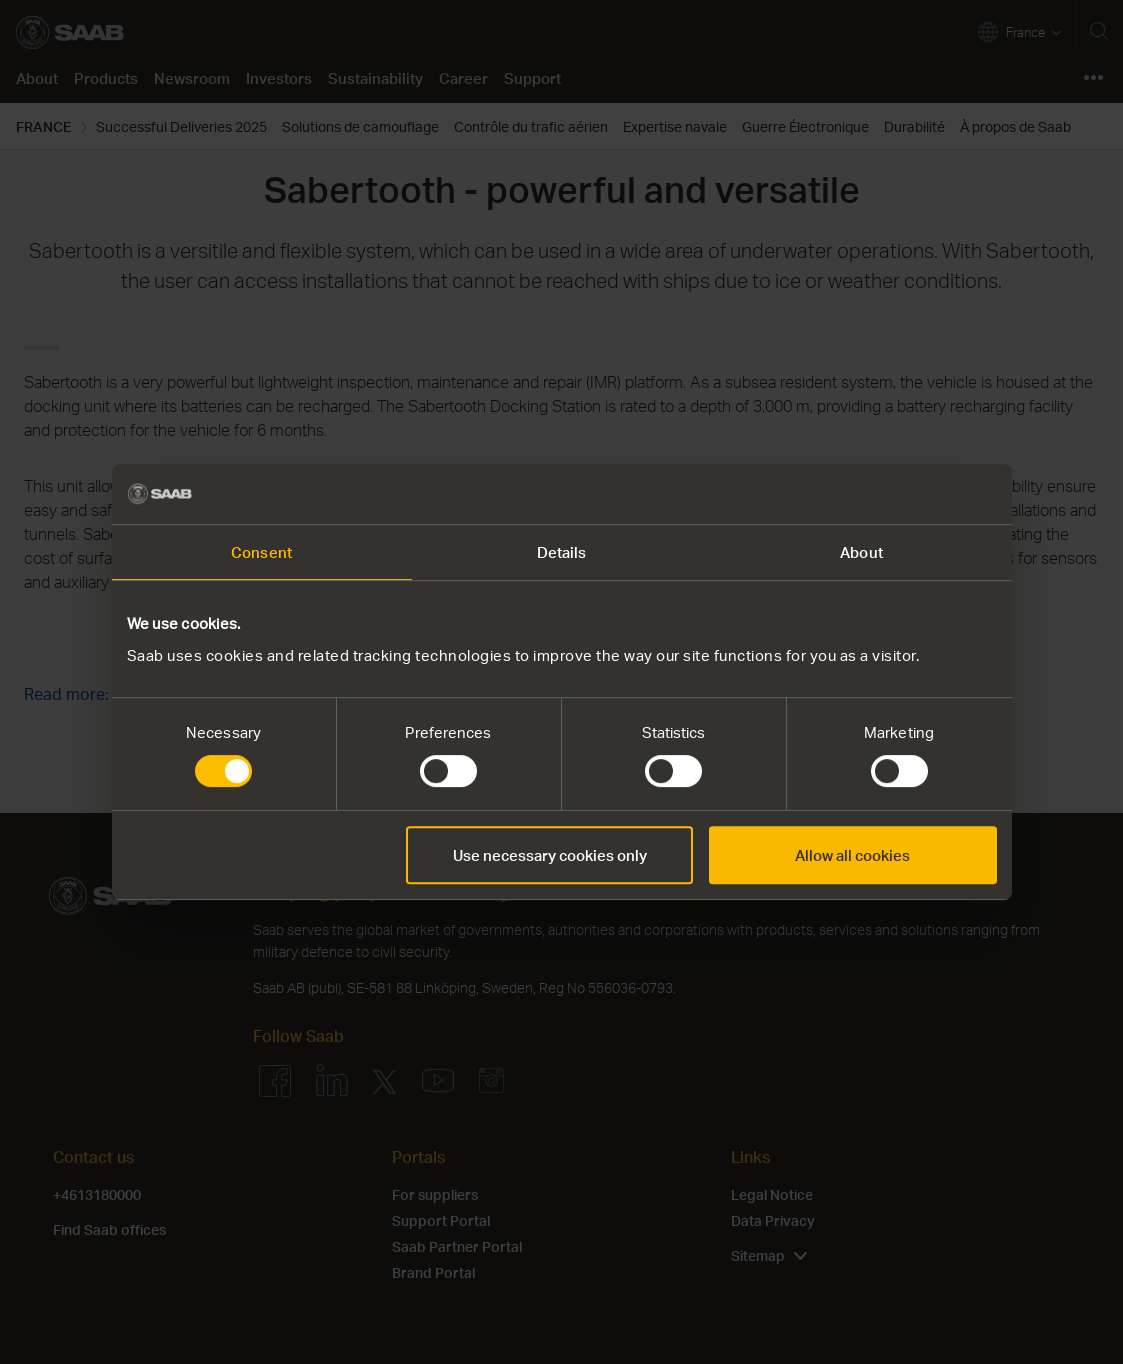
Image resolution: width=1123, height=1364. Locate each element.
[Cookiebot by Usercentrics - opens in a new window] (909, 494)
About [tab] (861, 552)
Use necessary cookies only (550, 855)
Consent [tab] (261, 552)
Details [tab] (562, 552)
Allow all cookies (852, 855)
